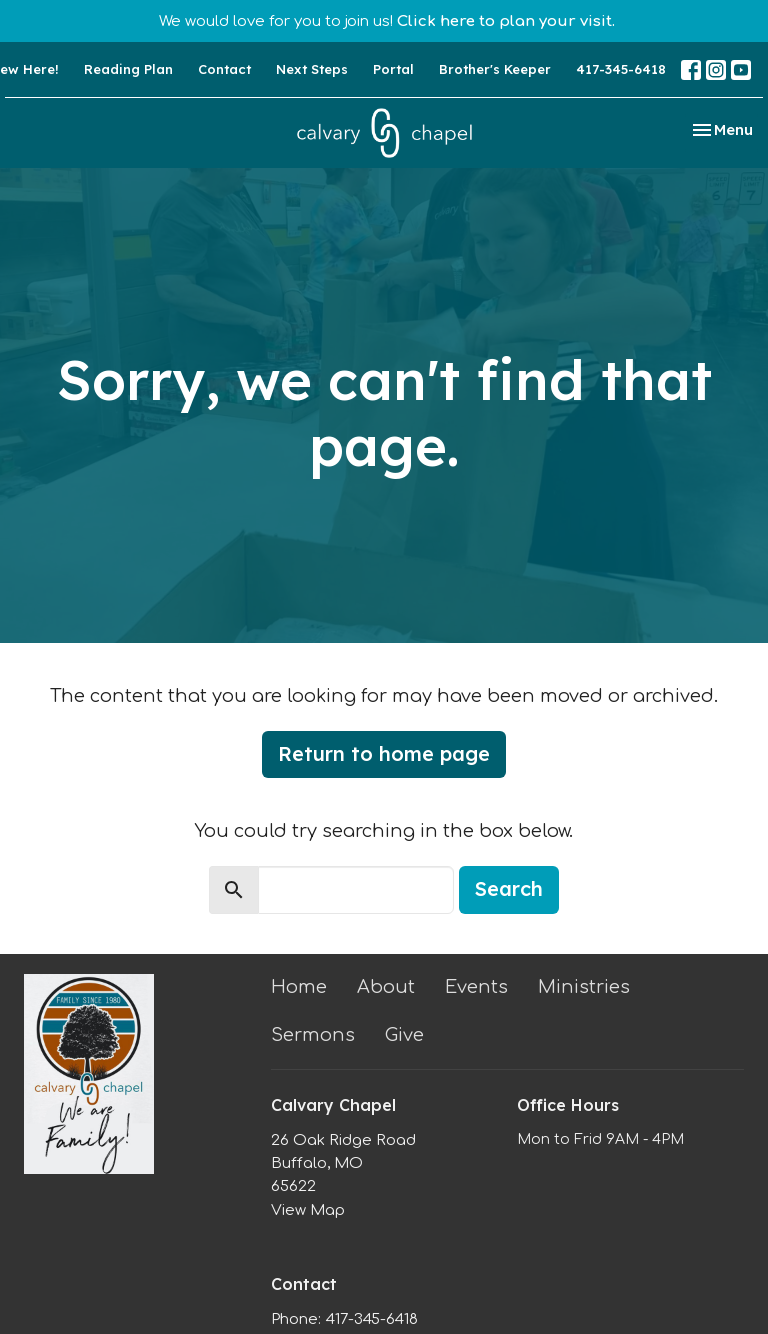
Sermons (313, 1035)
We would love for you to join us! (387, 21)
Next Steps (312, 69)
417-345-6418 (621, 69)
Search (509, 888)
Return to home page (384, 753)
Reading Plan (128, 69)
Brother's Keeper (495, 69)
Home (299, 987)
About (386, 987)
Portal (393, 69)
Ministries (584, 987)
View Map (308, 1210)
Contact (224, 69)
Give (404, 1035)
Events (476, 987)
